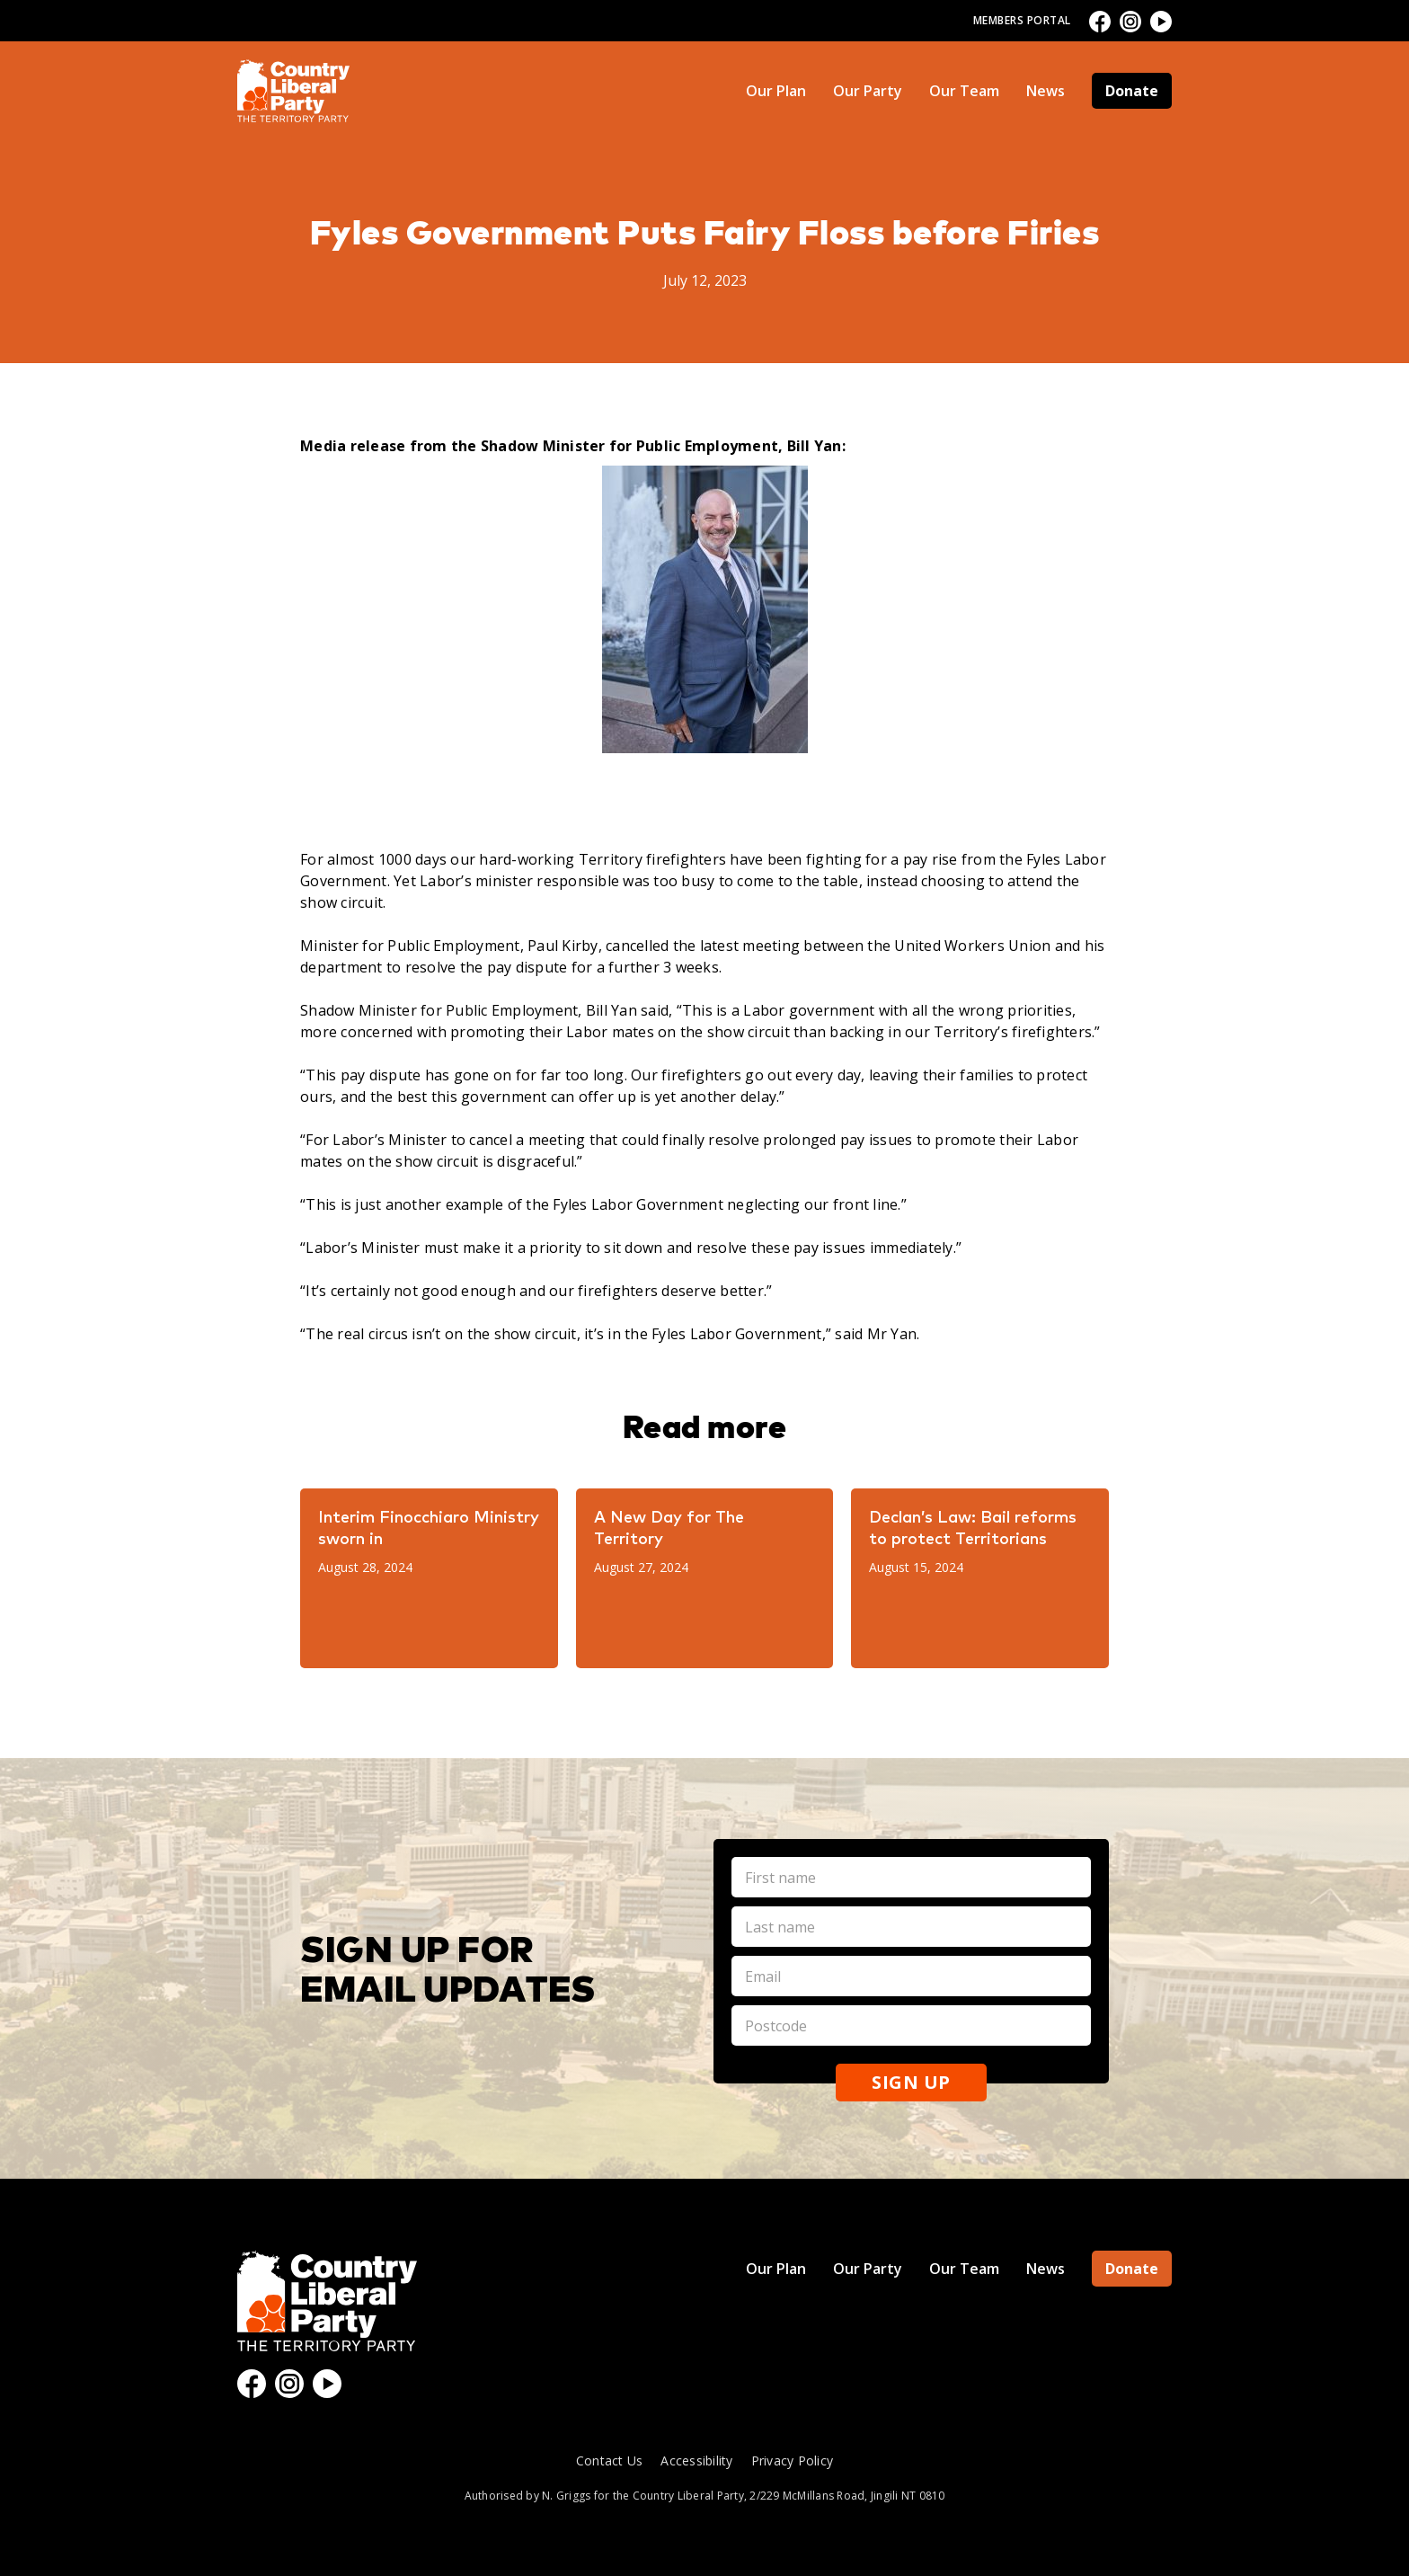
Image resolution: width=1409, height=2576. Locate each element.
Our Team (964, 91)
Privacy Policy (792, 2460)
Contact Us (609, 2460)
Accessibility (696, 2460)
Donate (1131, 91)
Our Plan (776, 91)
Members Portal (1022, 20)
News (1045, 91)
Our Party (867, 91)
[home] (293, 90)
